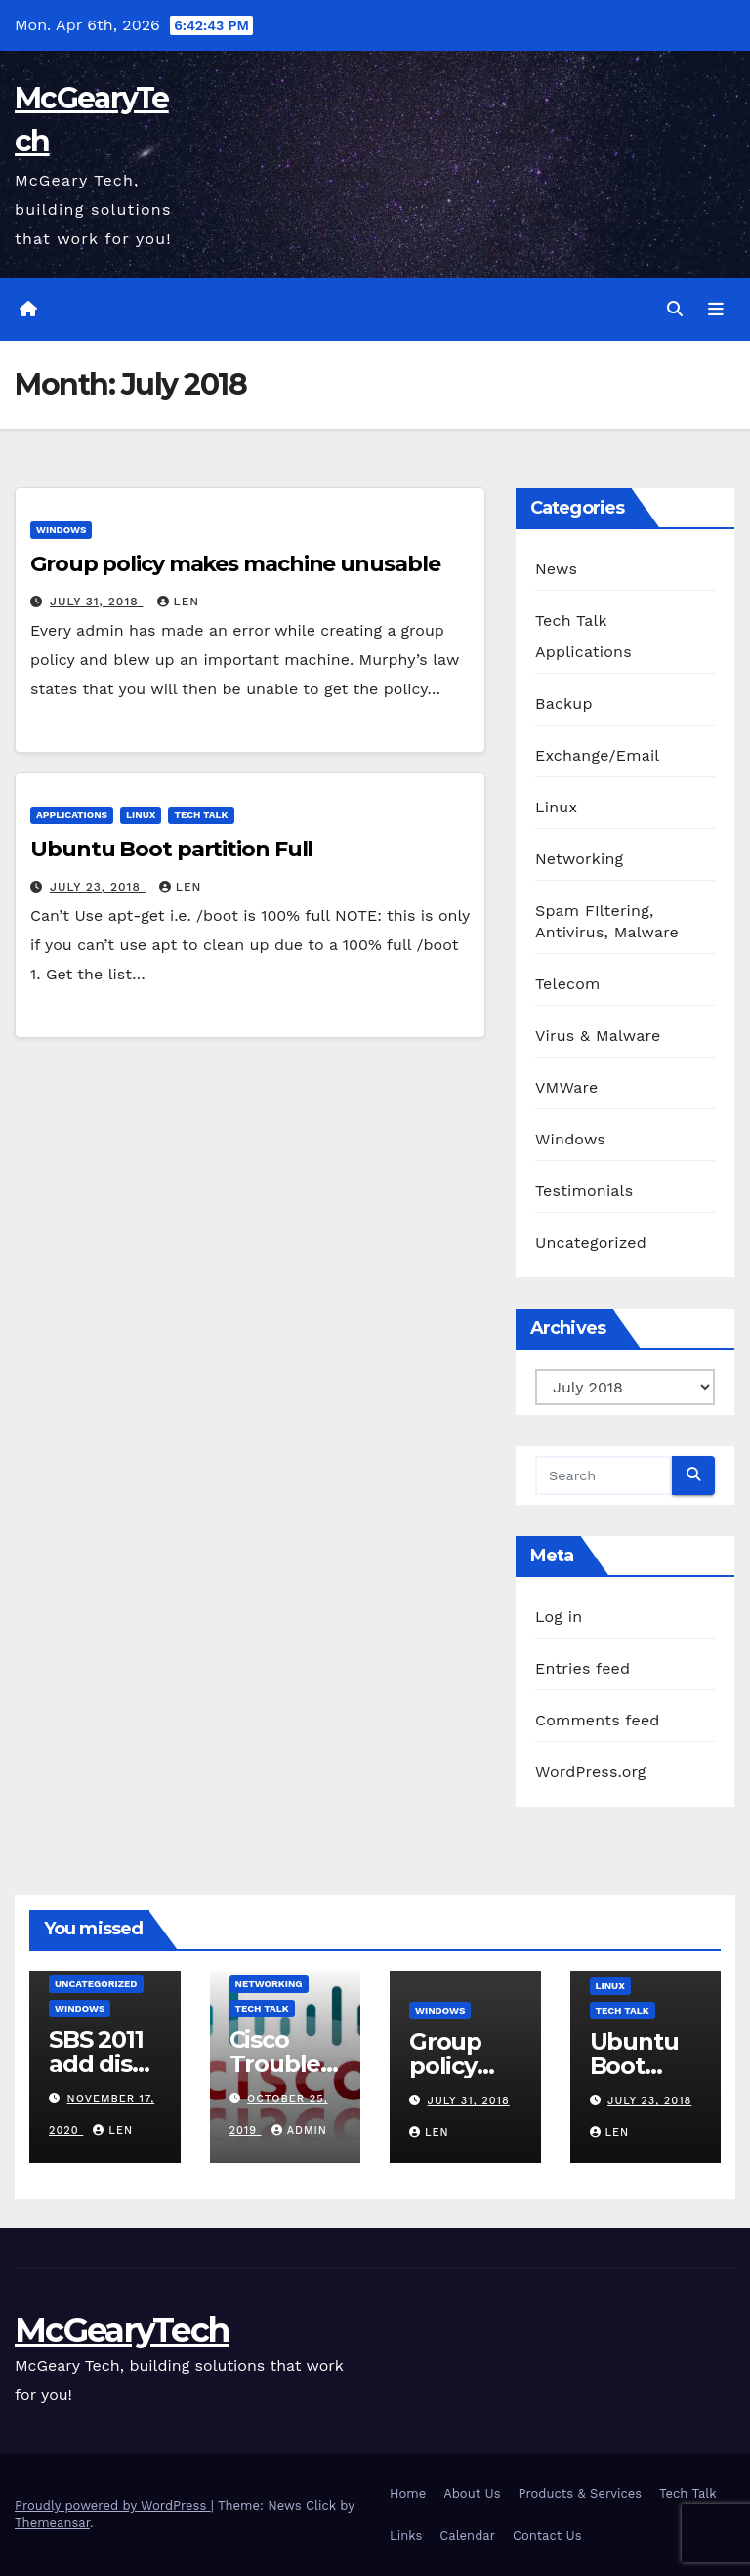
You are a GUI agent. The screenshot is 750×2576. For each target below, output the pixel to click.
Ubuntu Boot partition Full (171, 849)
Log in (558, 1616)
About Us (471, 2493)
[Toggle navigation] (715, 309)
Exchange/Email (597, 755)
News (556, 569)
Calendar (467, 2535)
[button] (675, 309)
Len (178, 601)
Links (406, 2535)
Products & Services (581, 2493)
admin (299, 2130)
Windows (61, 529)
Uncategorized (590, 1242)
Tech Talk (201, 815)
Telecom (567, 984)
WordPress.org (590, 1772)
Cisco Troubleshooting (280, 2063)
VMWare (567, 1087)
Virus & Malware (597, 1035)
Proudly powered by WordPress (113, 2505)
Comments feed (597, 1720)
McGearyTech (122, 2329)
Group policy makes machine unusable (235, 564)
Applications (71, 815)
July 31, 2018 (97, 601)
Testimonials (584, 1191)
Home (408, 2493)
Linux (140, 815)
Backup (564, 703)
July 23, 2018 (98, 886)
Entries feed (582, 1668)
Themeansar (52, 2522)
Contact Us (547, 2535)
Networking (579, 859)
